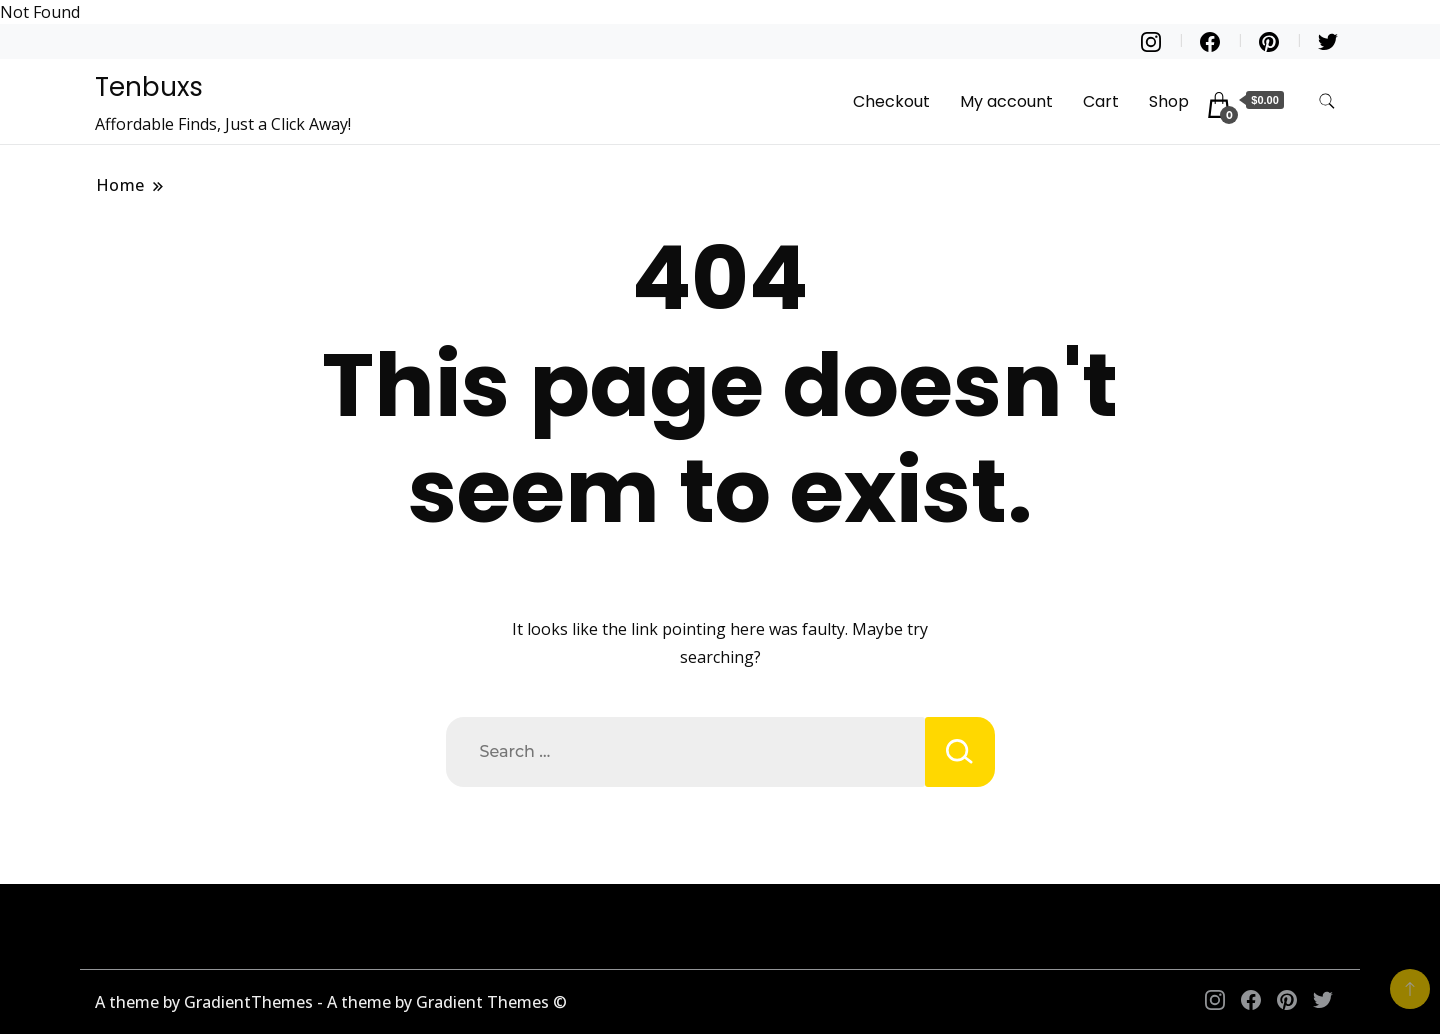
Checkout (891, 101)
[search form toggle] (1327, 101)
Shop (1169, 101)
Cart (1101, 101)
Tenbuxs (149, 87)
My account (1006, 101)
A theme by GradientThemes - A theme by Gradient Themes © (331, 1002)
